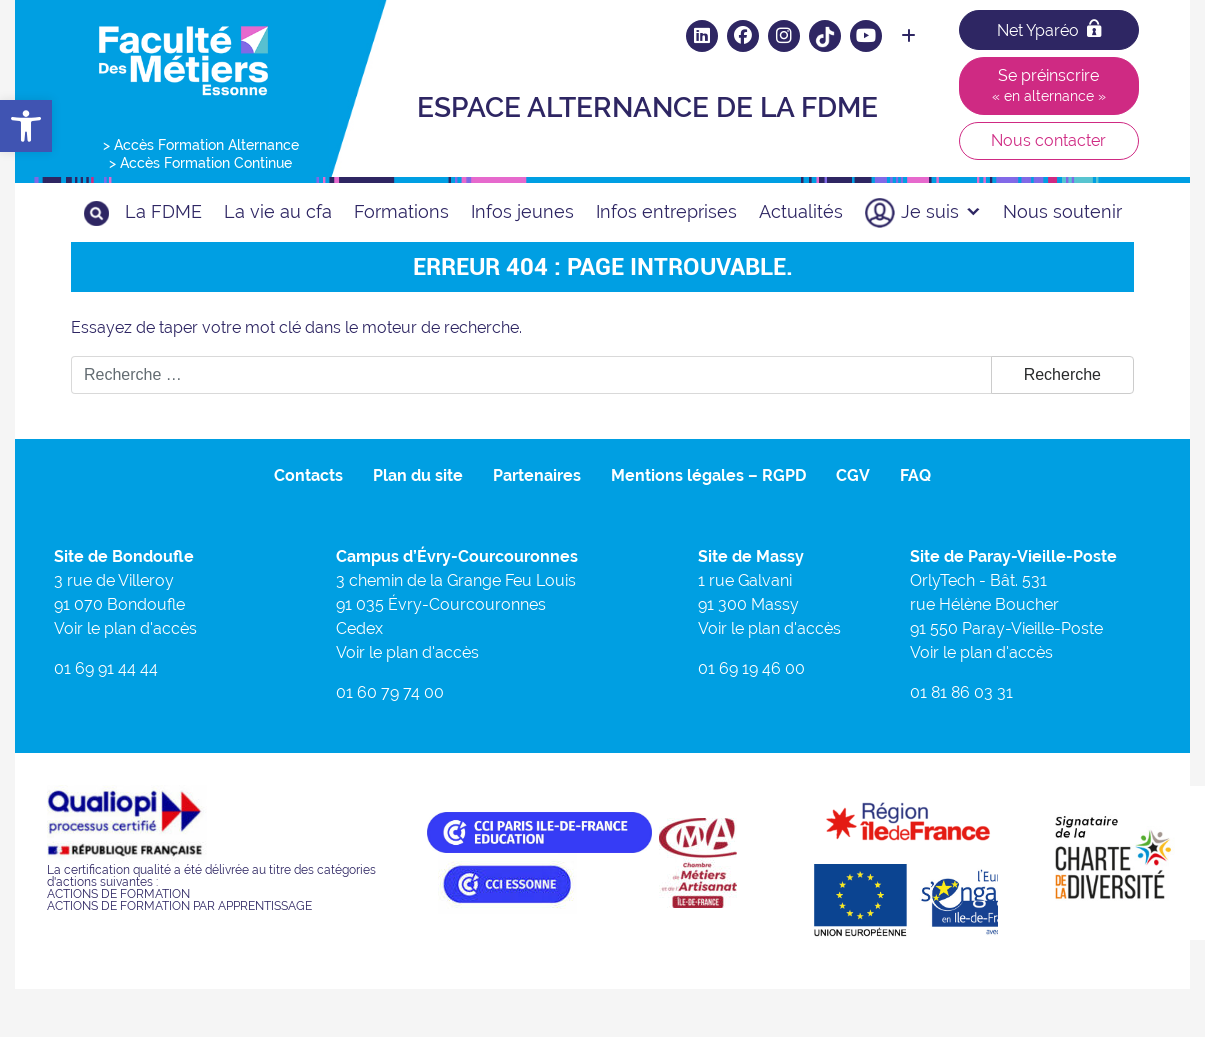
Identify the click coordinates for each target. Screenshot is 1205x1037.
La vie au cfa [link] (278, 211)
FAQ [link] (915, 475)
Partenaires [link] (537, 475)
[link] (26, 126)
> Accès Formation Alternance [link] (201, 145)
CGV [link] (853, 475)
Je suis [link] (941, 211)
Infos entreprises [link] (666, 211)
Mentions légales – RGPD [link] (708, 475)
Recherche (1062, 374)
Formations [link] (401, 211)
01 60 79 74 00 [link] (390, 692)
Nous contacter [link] (1048, 140)
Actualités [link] (801, 211)
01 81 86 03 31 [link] (961, 692)
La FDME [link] (163, 211)
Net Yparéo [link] (1049, 29)
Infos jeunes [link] (522, 211)
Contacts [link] (308, 475)
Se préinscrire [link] (1049, 85)
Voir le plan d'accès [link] (125, 628)
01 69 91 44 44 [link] (106, 668)
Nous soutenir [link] (1062, 211)
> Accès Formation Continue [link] (200, 163)
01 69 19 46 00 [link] (751, 668)
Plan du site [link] (418, 475)
